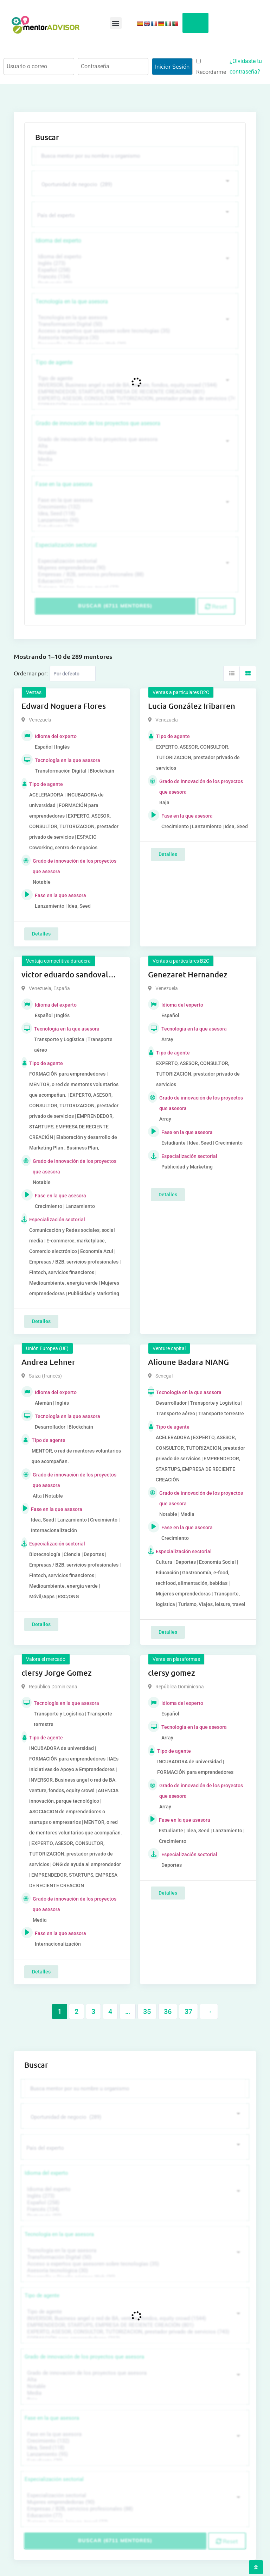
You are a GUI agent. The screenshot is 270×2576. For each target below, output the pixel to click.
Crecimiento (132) (134, 506)
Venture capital (169, 1348)
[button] (116, 23)
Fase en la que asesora (64, 483)
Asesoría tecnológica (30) (134, 337)
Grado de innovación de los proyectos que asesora (98, 423)
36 (168, 2011)
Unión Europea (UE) (47, 1348)
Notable (134, 452)
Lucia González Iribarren (191, 705)
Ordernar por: (31, 672)
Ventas (33, 692)
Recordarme (211, 67)
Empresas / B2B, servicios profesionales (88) (134, 574)
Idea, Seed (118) (134, 513)
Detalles (41, 933)
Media (134, 459)
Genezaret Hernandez (187, 974)
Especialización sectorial (66, 544)
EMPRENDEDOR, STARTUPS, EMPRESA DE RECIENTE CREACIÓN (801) (134, 391)
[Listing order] (73, 673)
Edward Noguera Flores (63, 705)
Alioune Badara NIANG (188, 1361)
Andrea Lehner (48, 1361)
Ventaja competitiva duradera (58, 960)
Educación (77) (134, 581)
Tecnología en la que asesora (72, 301)
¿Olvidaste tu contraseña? (246, 66)
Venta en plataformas (176, 1659)
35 (147, 2011)
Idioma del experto (58, 240)
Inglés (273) (134, 263)
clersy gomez (171, 1672)
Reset (216, 606)
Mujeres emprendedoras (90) (134, 567)
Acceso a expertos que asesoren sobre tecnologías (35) (134, 330)
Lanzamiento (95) (134, 520)
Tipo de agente (54, 362)
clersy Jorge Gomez (56, 1672)
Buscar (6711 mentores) (115, 606)
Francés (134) (134, 276)
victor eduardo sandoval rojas (64, 974)
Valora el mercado (45, 1659)
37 (188, 2011)
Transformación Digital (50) (134, 324)
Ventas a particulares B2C (181, 692)
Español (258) (134, 269)
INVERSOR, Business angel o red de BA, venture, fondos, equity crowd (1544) (134, 385)
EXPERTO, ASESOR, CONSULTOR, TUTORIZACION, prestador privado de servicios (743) (134, 398)
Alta (134, 445)
